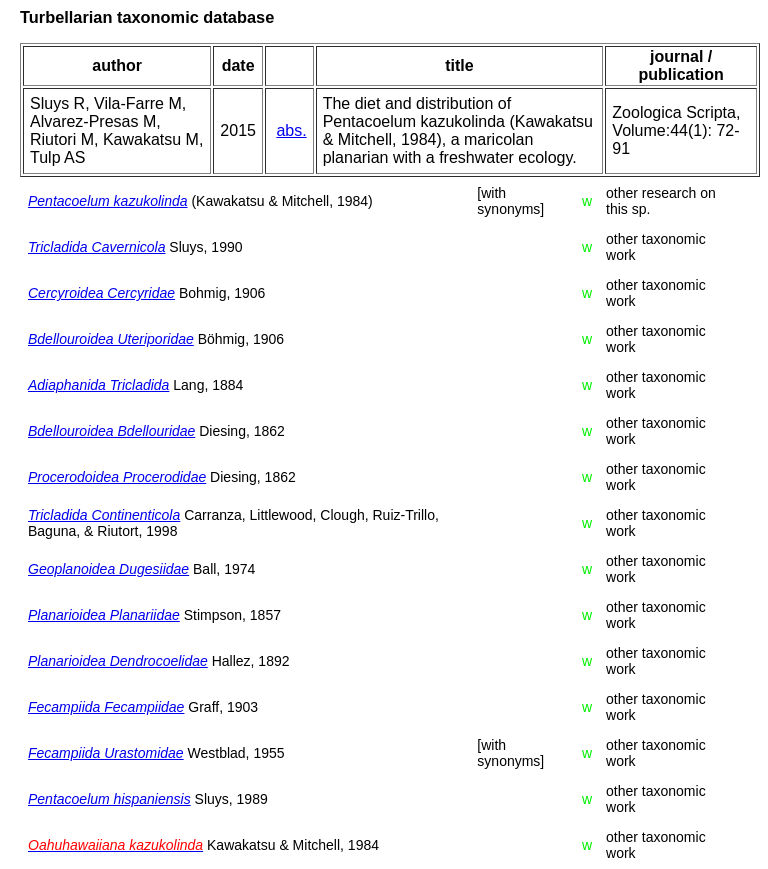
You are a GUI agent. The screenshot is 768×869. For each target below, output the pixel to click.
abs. (291, 130)
